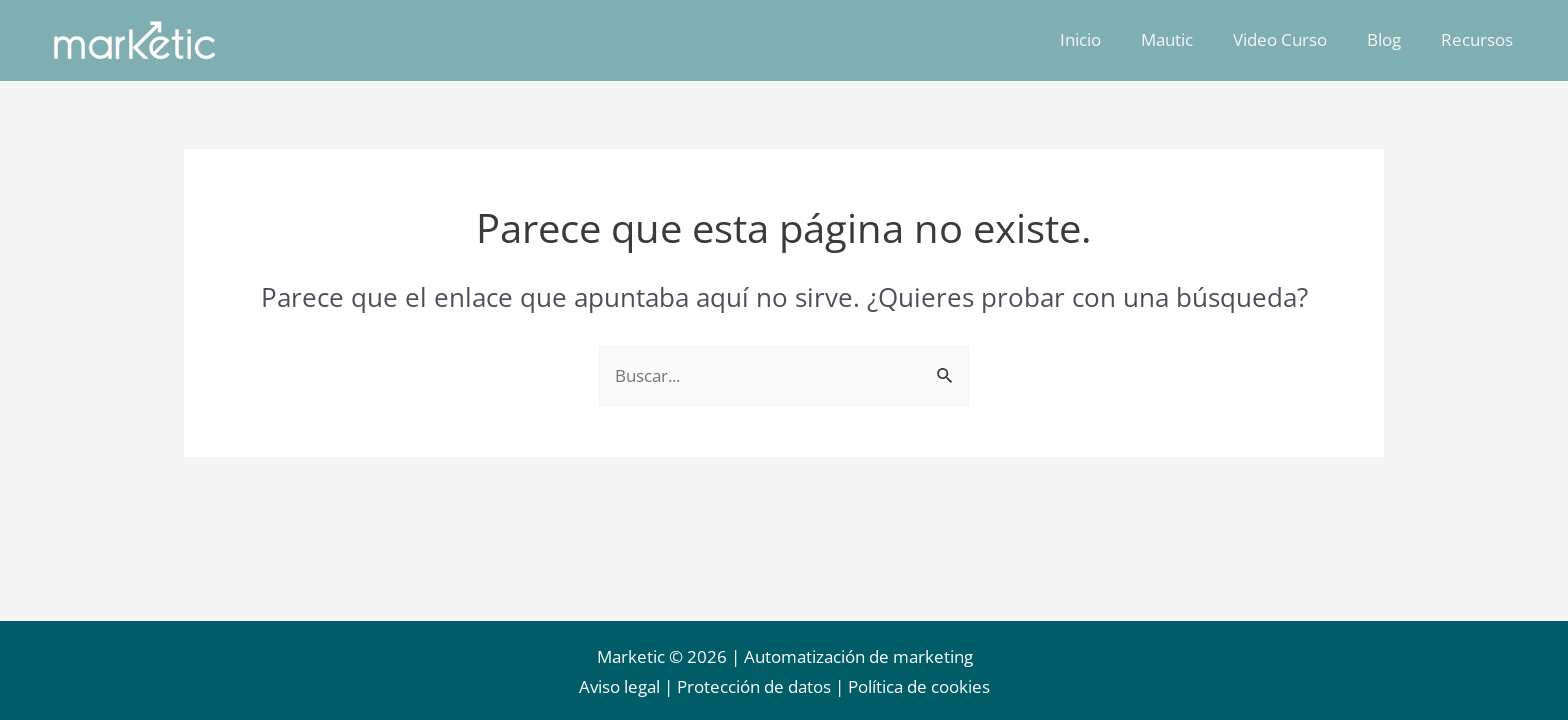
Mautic (1188, 39)
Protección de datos (754, 686)
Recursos (1480, 39)
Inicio (1107, 39)
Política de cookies (919, 686)
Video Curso (1295, 39)
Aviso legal (619, 686)
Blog (1393, 39)
